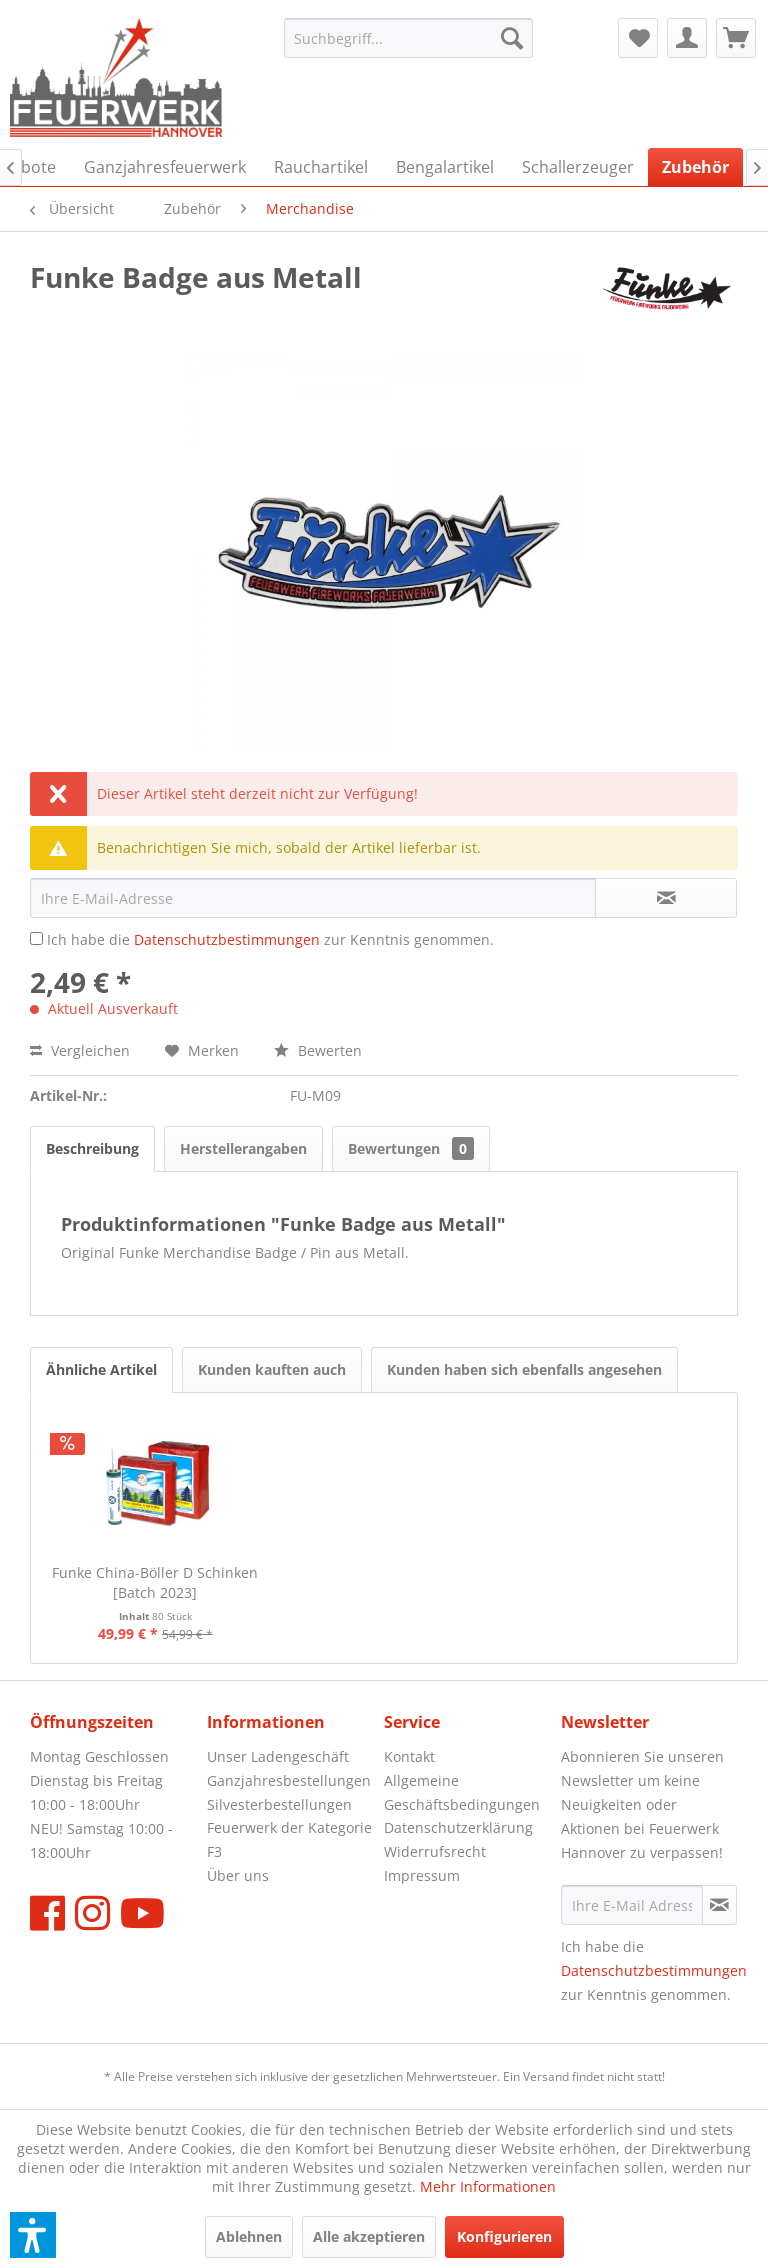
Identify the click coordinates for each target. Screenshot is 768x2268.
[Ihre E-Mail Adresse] (632, 1905)
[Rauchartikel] (321, 167)
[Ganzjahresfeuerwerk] (165, 167)
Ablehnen (249, 2236)
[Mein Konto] (687, 38)
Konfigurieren (504, 2236)
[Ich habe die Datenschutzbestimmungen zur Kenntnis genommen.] (36, 938)
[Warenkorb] (736, 38)
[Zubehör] (695, 167)
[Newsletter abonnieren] (719, 1905)
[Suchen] (512, 38)
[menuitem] (409, 38)
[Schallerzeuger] (578, 167)
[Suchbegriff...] (409, 38)
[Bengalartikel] (445, 167)
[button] (33, 2235)
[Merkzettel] (638, 38)
